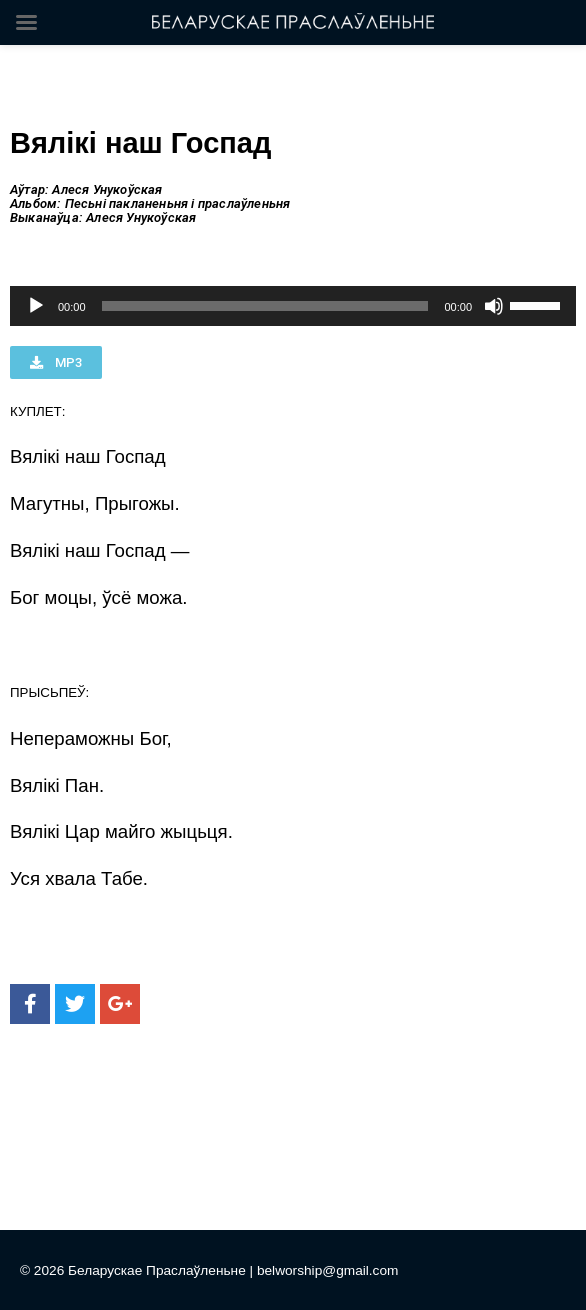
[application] (293, 306)
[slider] (265, 306)
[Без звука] (494, 306)
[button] (56, 362)
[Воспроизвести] (36, 306)
